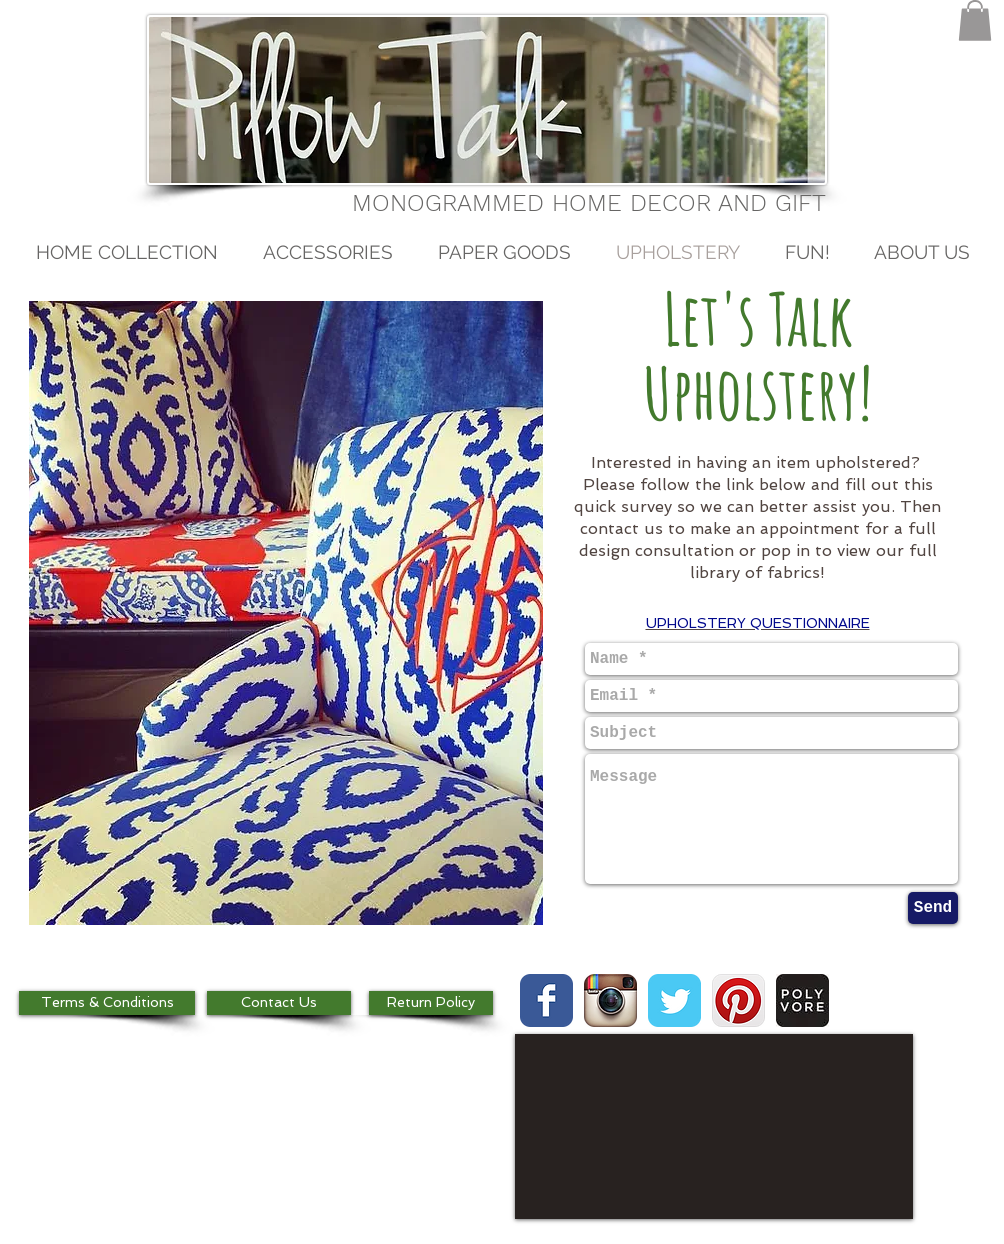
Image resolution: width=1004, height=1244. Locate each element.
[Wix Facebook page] (546, 1000)
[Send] (933, 908)
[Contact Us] (279, 1003)
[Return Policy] (431, 1003)
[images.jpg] (802, 1000)
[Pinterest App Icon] (738, 1000)
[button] (975, 20)
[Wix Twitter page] (674, 1000)
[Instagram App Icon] (610, 1000)
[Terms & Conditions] (107, 1003)
